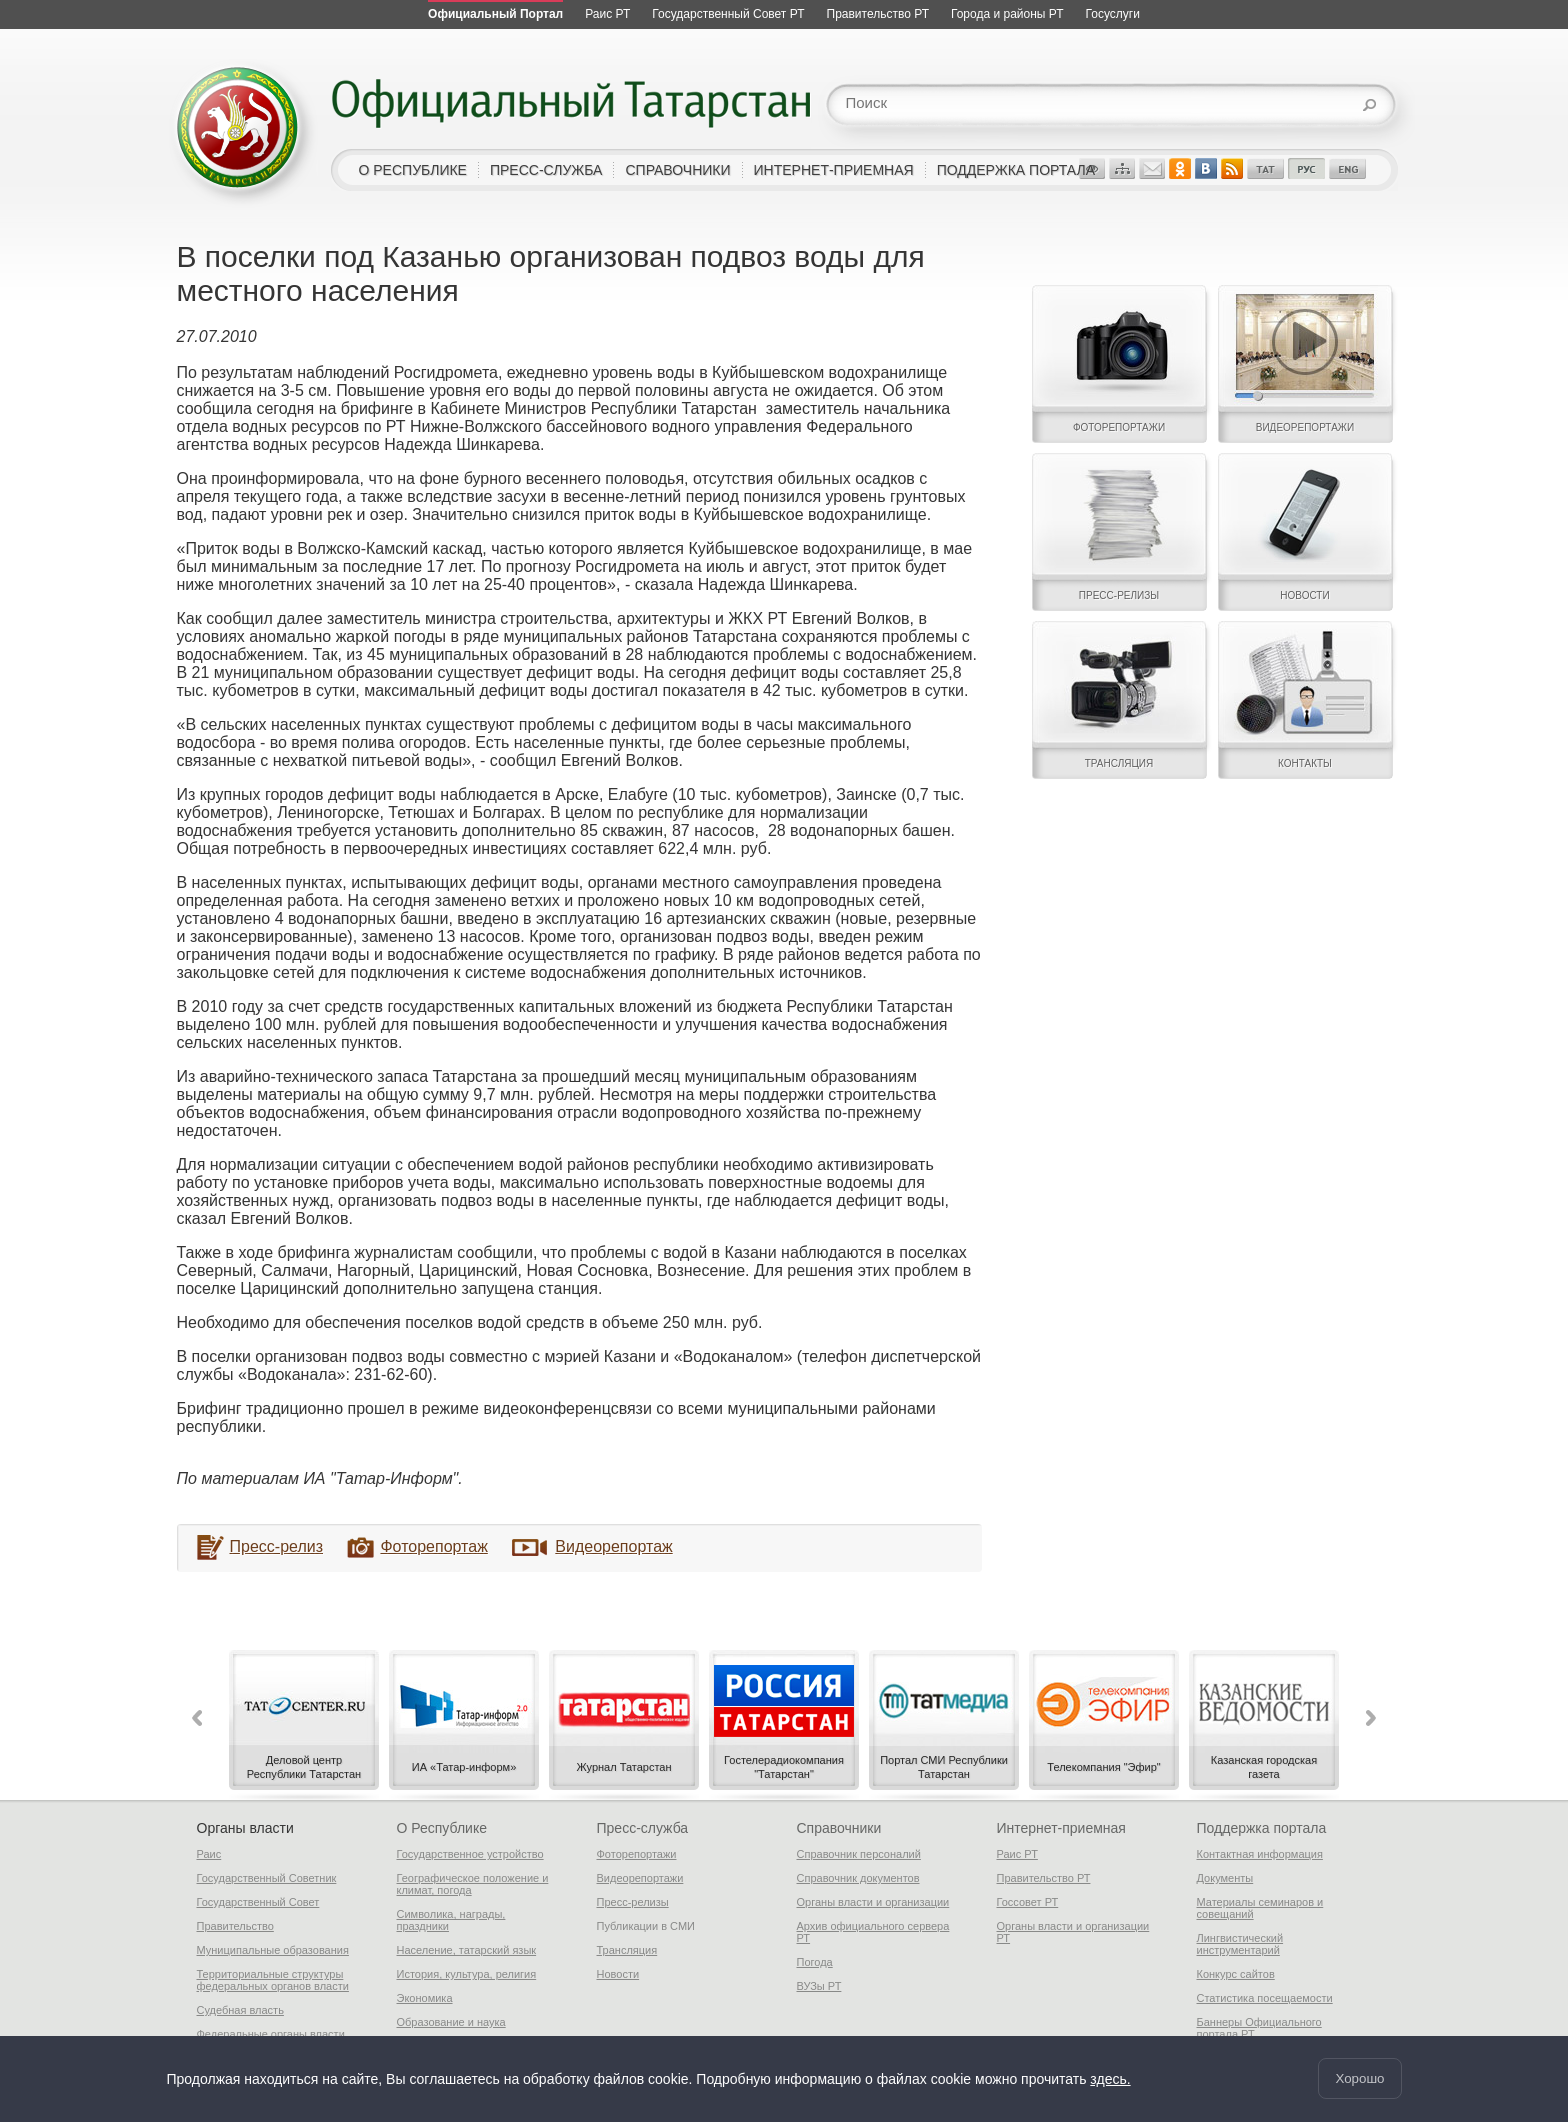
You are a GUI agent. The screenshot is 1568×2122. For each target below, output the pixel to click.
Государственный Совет (258, 1902)
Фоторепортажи (637, 1854)
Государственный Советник (267, 1878)
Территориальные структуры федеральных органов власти (273, 1980)
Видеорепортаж (613, 1546)
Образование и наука (451, 2022)
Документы (1225, 1878)
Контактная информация (1260, 1854)
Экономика (425, 1998)
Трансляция (627, 1950)
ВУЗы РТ (819, 1986)
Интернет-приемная (1061, 1828)
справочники (677, 170)
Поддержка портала (1262, 1828)
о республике (413, 170)
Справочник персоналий (859, 1854)
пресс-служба (546, 170)
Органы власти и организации (873, 1902)
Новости (618, 1974)
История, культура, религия (467, 1974)
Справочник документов (858, 1878)
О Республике (442, 1828)
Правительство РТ (1044, 1878)
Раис (209, 1854)
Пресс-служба (643, 1828)
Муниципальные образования (273, 1950)
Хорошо (1359, 2078)
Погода (815, 1962)
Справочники (839, 1828)
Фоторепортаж (433, 1546)
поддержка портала (1016, 170)
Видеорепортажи (640, 1878)
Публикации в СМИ (646, 1926)
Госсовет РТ (1028, 1902)
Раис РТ (1017, 1854)
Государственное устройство (470, 1854)
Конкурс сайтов (1236, 1974)
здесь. (1110, 2079)
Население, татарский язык (467, 1950)
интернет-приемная (834, 170)
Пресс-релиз (277, 1546)
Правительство (235, 1926)
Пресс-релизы (633, 1902)
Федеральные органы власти (271, 2034)
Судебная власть (240, 2010)
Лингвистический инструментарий (1240, 1944)
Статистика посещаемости (1265, 1998)
